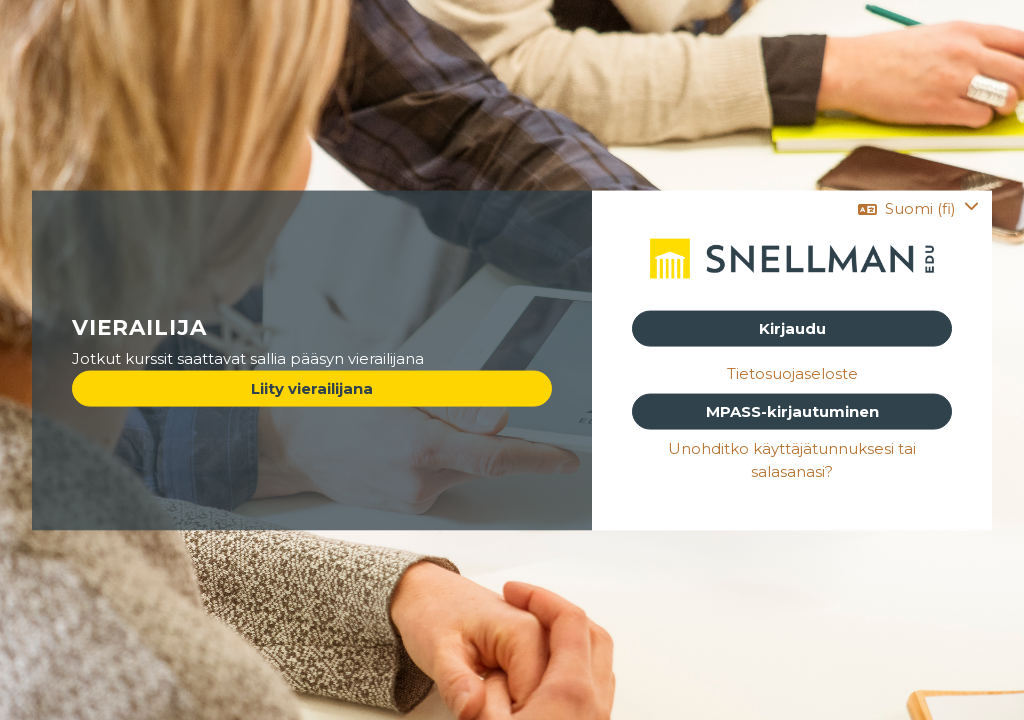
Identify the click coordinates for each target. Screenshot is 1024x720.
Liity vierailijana (312, 388)
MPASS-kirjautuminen (792, 411)
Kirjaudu (792, 329)
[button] (918, 209)
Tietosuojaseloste (792, 374)
